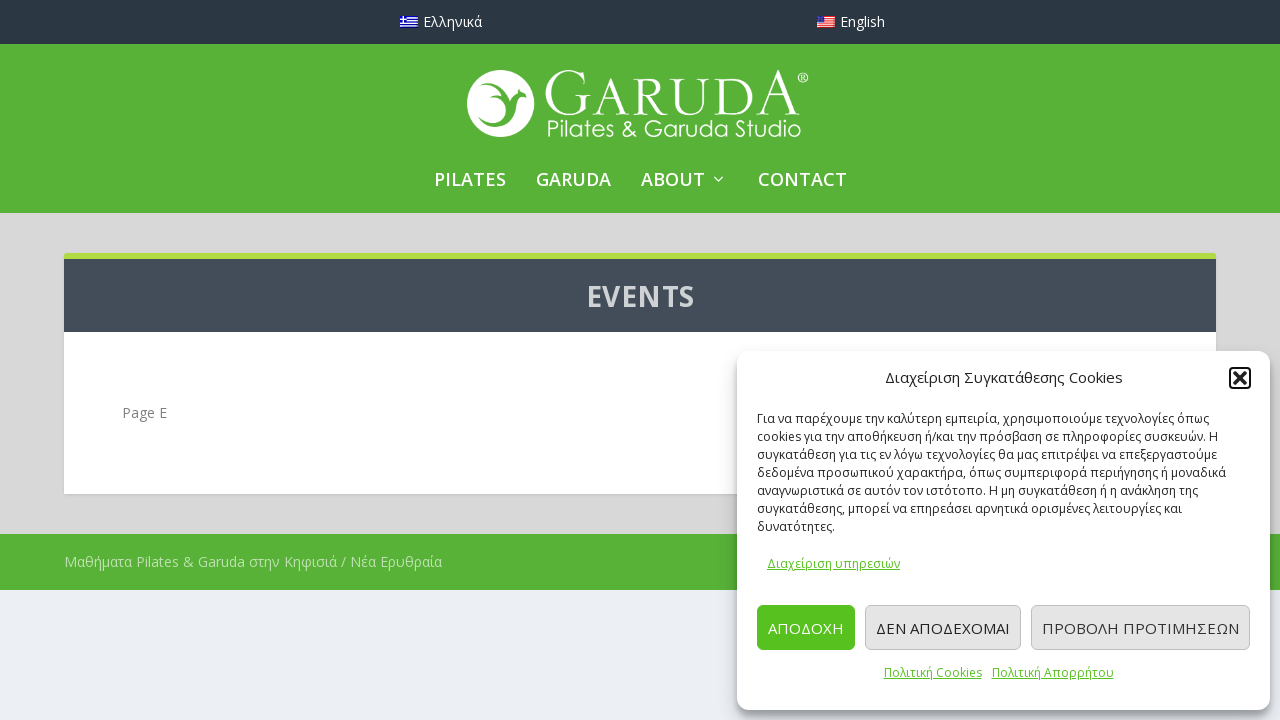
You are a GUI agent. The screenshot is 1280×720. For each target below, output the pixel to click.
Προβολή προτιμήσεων (1140, 628)
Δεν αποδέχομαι (943, 628)
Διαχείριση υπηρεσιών (833, 563)
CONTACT (802, 181)
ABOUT (673, 181)
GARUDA (573, 181)
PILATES (470, 181)
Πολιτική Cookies (933, 672)
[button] (1240, 378)
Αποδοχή (806, 628)
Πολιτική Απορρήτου (1053, 672)
